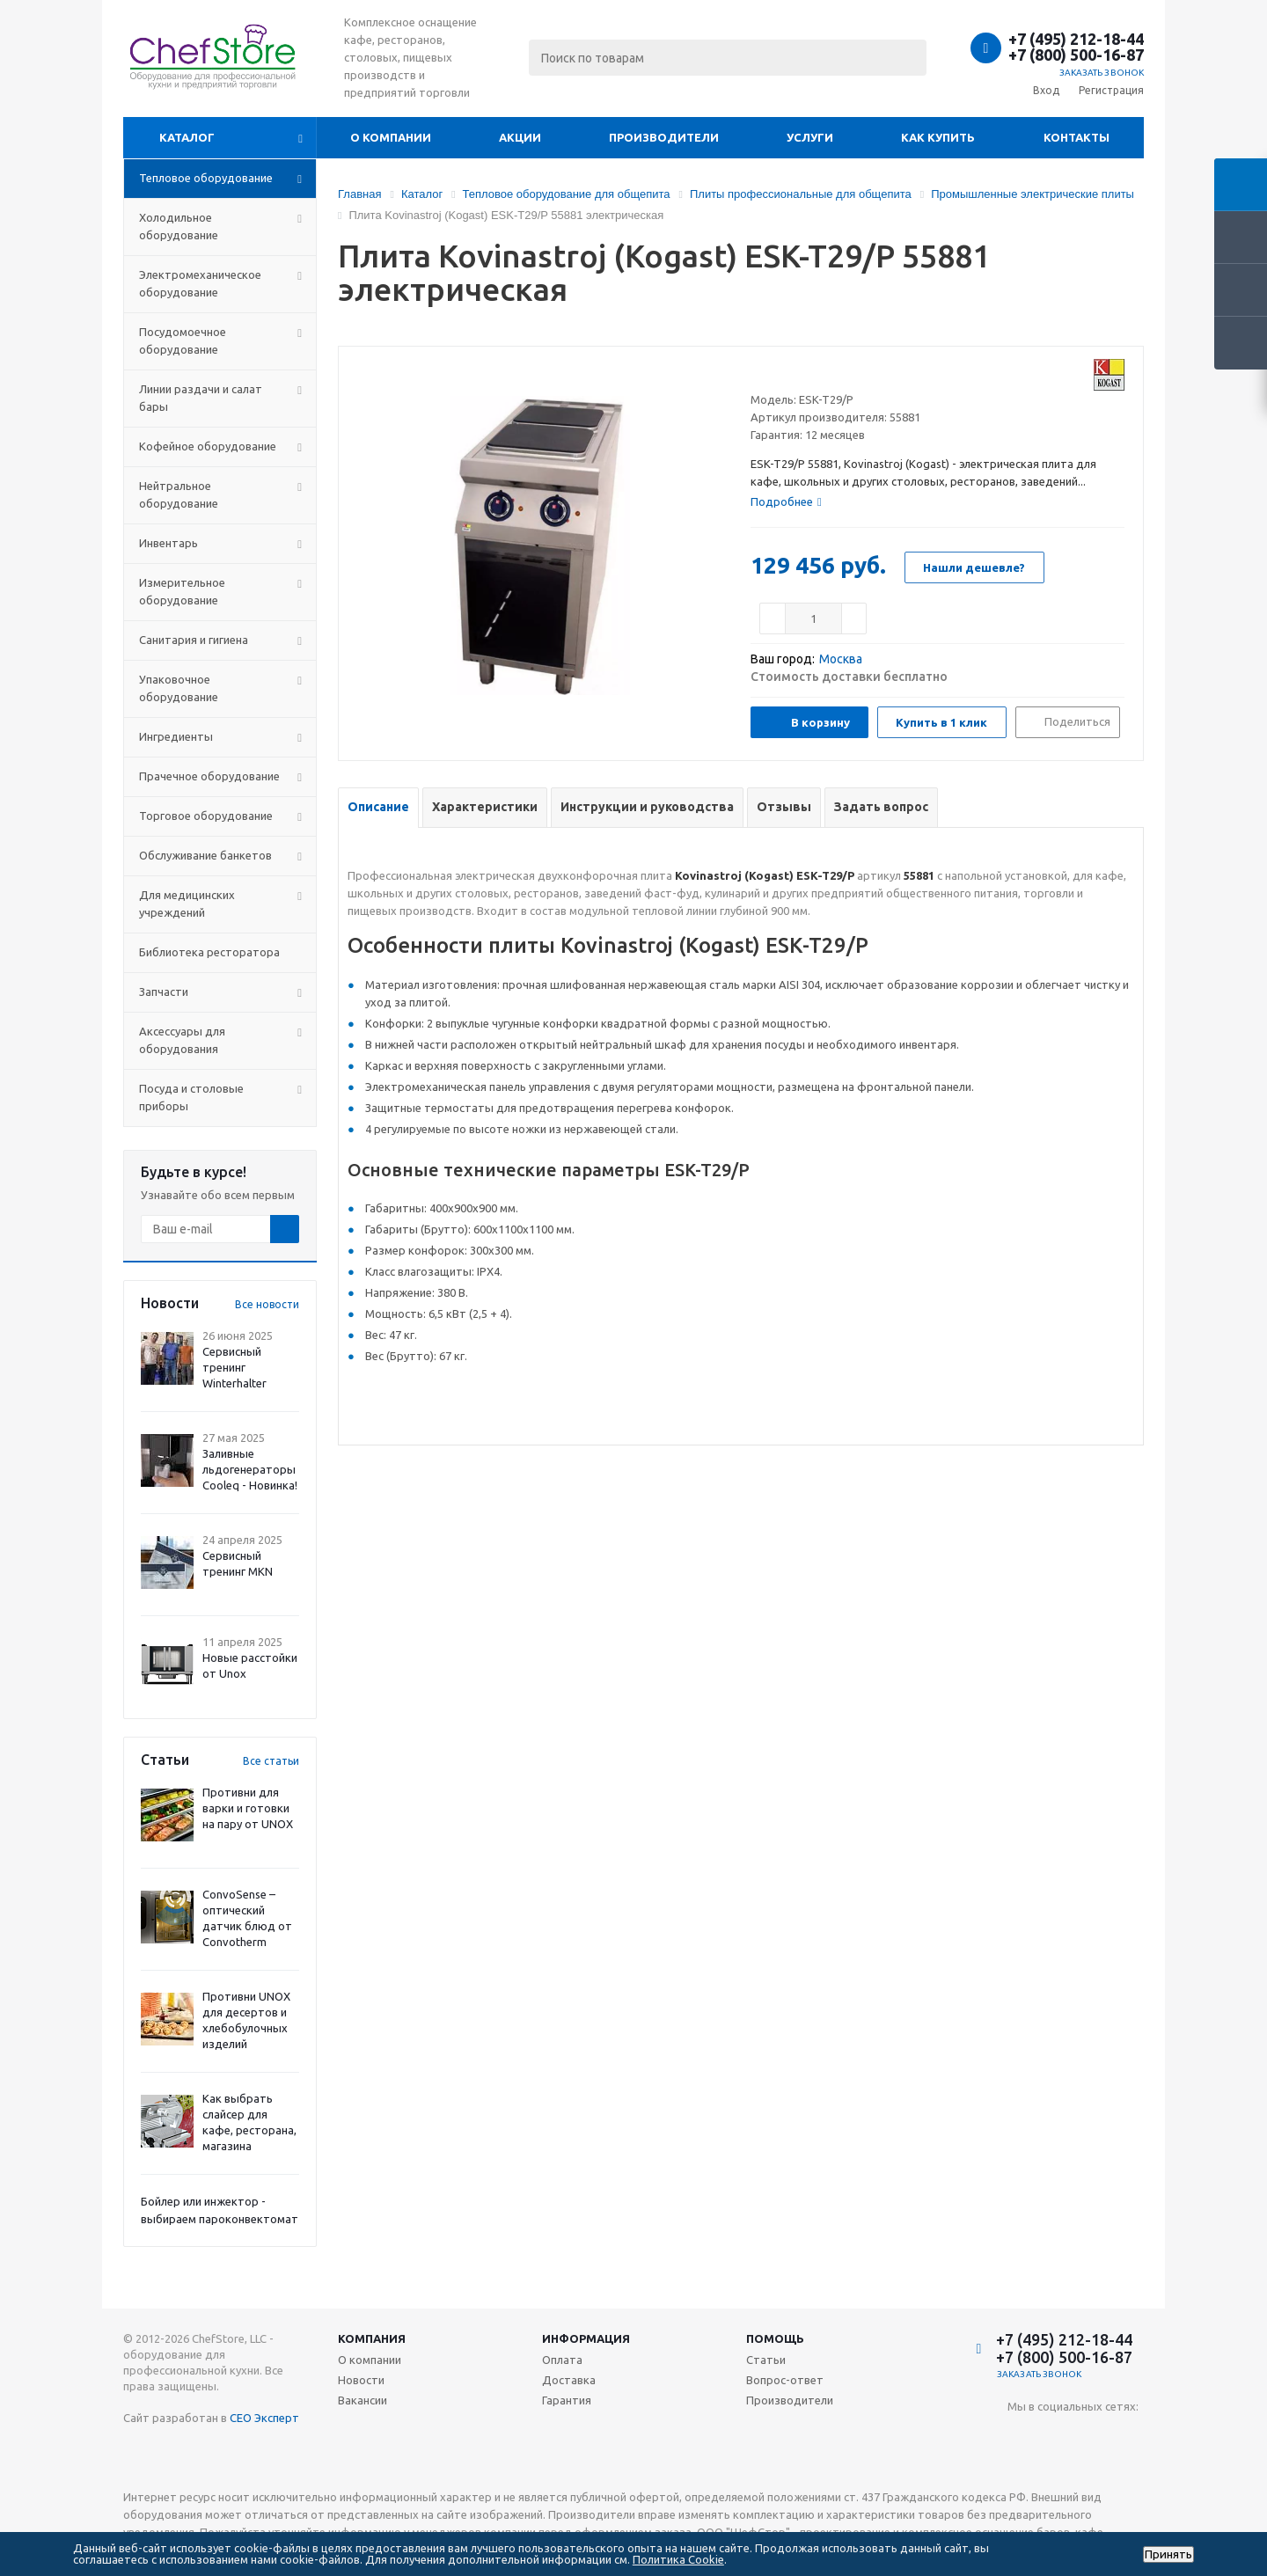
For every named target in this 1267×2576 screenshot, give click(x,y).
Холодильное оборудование (178, 226)
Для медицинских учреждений (187, 903)
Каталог (187, 137)
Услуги (810, 137)
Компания (372, 2338)
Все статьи (271, 1761)
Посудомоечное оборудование (182, 340)
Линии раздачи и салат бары (200, 398)
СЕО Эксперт (264, 2417)
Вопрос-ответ (785, 2380)
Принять (1168, 2554)
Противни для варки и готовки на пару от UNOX (247, 1808)
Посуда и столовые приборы (191, 1097)
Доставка (569, 2380)
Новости (361, 2380)
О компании (390, 137)
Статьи (766, 2359)
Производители (664, 137)
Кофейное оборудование (207, 446)
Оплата (562, 2359)
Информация (586, 2338)
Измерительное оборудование (182, 591)
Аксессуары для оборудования (182, 1040)
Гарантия (566, 2400)
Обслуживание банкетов (205, 855)
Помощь (775, 2338)
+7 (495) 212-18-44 (1076, 39)
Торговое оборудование (206, 815)
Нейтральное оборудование (178, 494)
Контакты (1077, 137)
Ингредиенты (176, 736)
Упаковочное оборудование (178, 688)
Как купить (938, 137)
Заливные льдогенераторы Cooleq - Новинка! (249, 1469)
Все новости (267, 1304)
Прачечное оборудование (209, 776)
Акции (520, 137)
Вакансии (362, 2400)
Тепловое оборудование (206, 178)
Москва (840, 659)
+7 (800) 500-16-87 (1076, 54)
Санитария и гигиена (193, 639)
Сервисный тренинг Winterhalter (234, 1367)
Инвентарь (168, 543)
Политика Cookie (678, 2559)
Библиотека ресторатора (209, 952)
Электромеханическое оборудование (200, 283)
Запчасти (163, 991)
